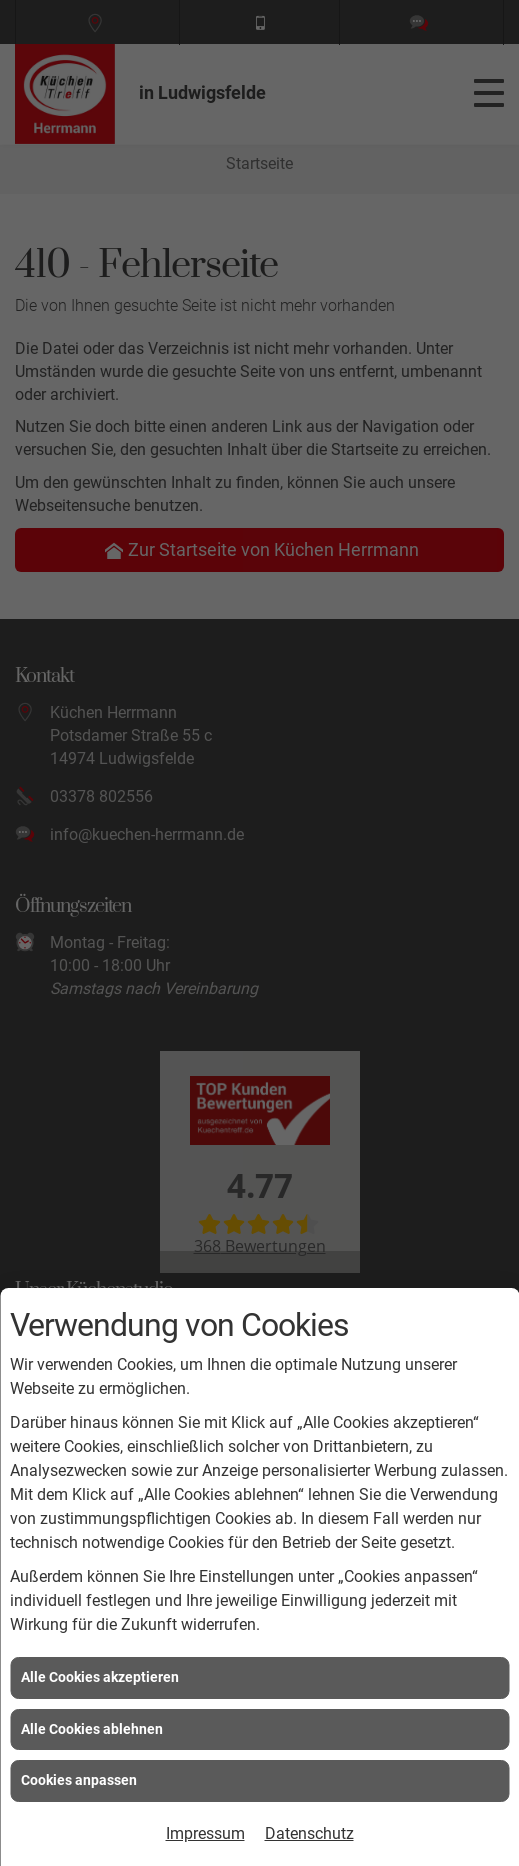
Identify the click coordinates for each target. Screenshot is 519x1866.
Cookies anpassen (79, 1780)
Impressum (205, 1833)
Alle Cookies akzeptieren (100, 1677)
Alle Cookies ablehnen (92, 1729)
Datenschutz (309, 1833)
